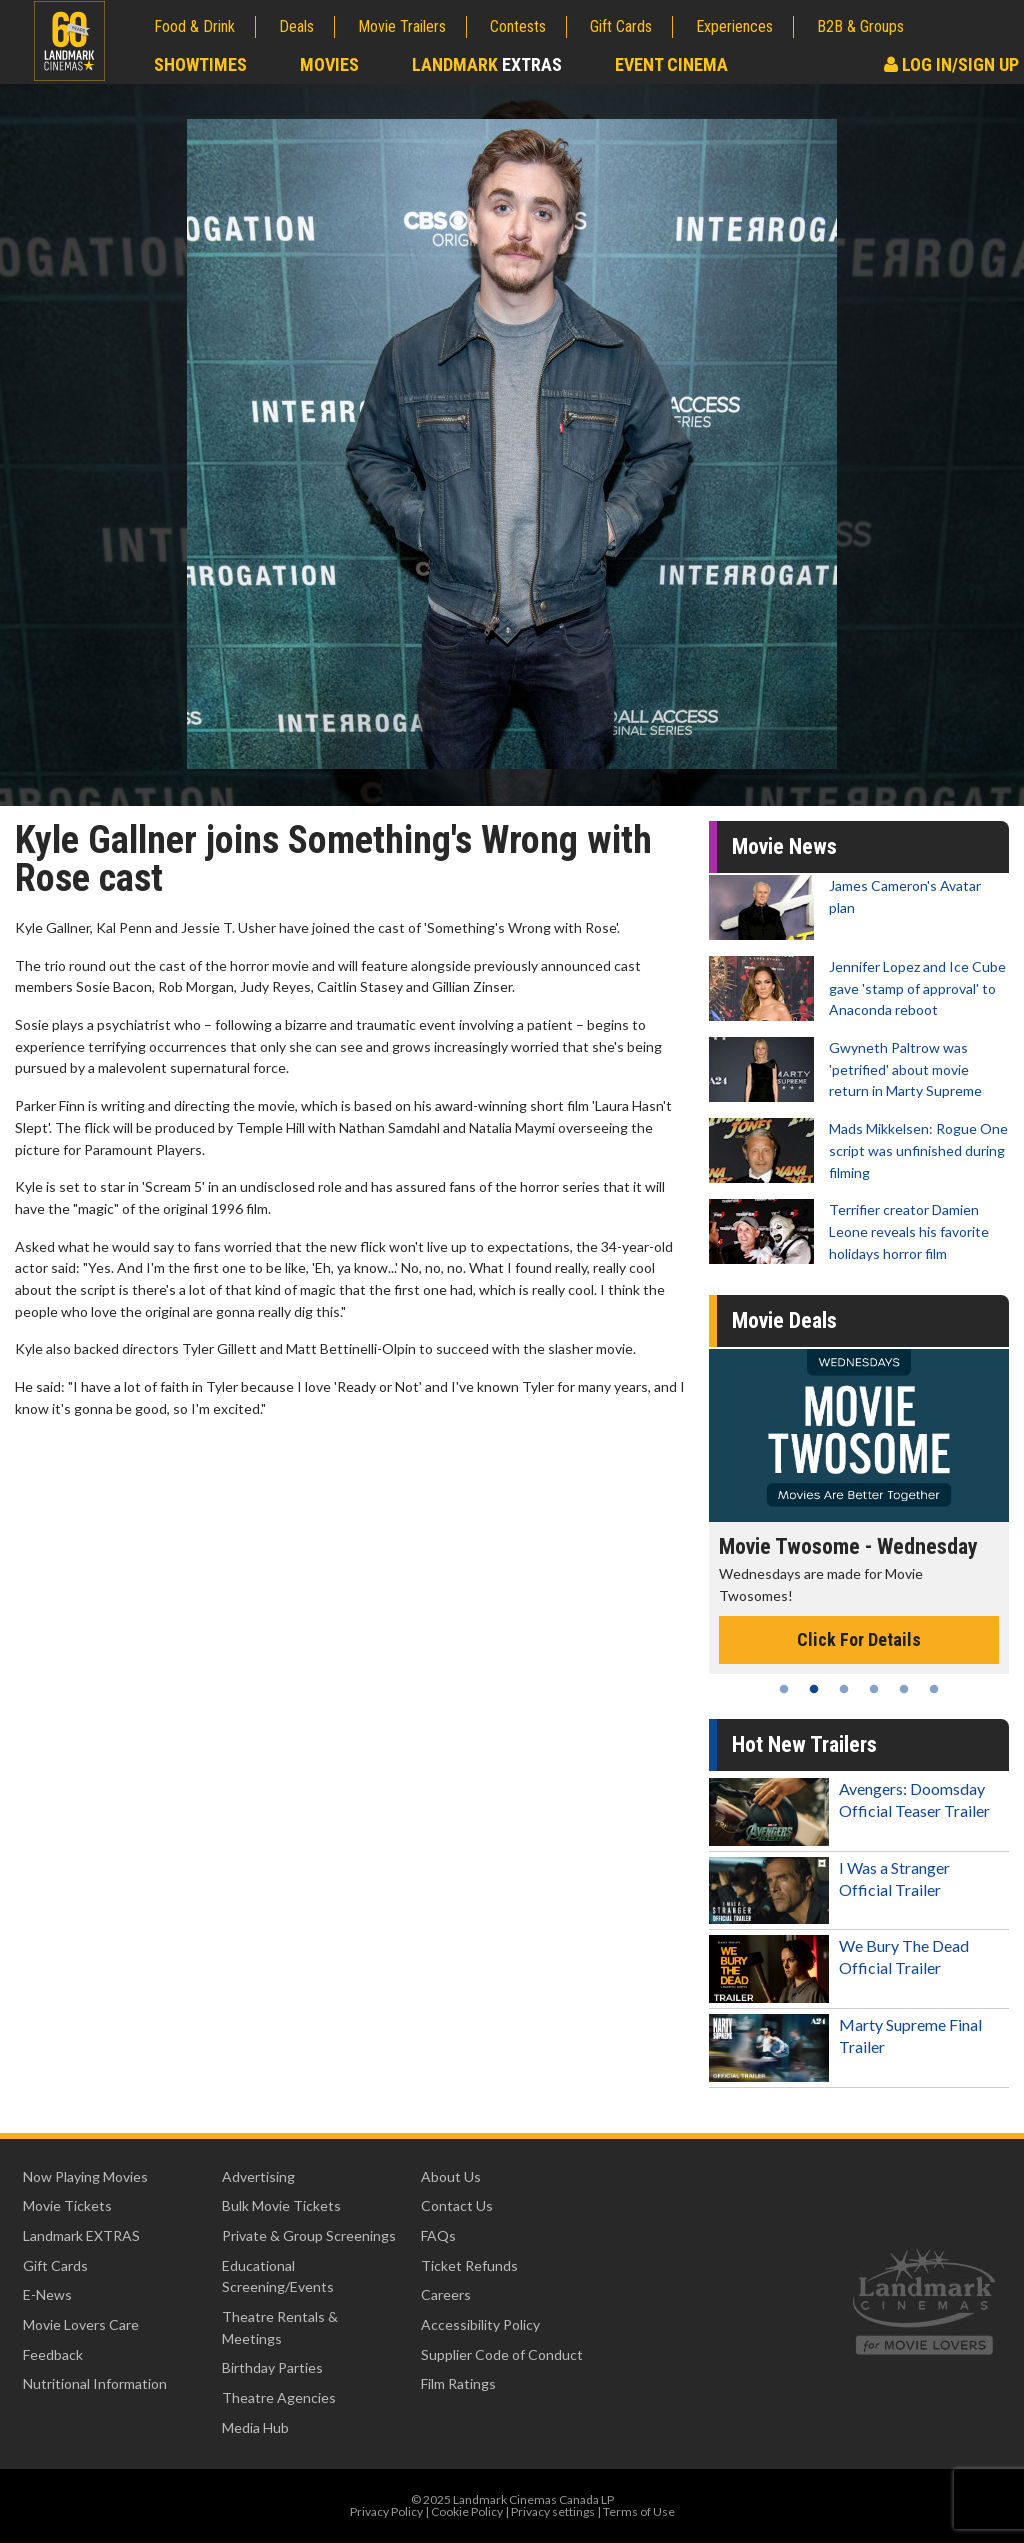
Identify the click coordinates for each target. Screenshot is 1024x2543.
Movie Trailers (402, 26)
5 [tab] (904, 1689)
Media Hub (255, 2427)
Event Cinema (671, 64)
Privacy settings (553, 2511)
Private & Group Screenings (309, 2235)
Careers (446, 2294)
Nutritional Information (95, 2383)
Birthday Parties (272, 2367)
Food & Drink (194, 26)
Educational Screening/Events (278, 2276)
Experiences (734, 26)
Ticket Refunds (469, 2265)
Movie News (784, 846)
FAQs (438, 2235)
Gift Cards (621, 26)
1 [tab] (784, 1689)
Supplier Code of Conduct (502, 2354)
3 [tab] (844, 1689)
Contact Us (457, 2205)
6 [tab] (934, 1689)
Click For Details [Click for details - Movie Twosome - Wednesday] (859, 1639)
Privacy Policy (386, 2511)
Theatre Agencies (279, 2397)
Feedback (53, 2354)
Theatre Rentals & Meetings (280, 2327)
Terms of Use (639, 2511)
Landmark (487, 64)
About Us (451, 2176)
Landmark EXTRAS (81, 2235)
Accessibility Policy (480, 2324)
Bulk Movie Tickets (281, 2205)
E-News (47, 2294)
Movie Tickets (67, 2205)
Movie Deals (784, 1320)
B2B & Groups (860, 26)
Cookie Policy (467, 2511)
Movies (329, 64)
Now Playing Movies (85, 2176)
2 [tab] (814, 1689)
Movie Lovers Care (81, 2324)
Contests (518, 26)
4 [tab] (874, 1689)
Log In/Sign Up (951, 64)
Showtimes (200, 64)
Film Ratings (458, 2383)
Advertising (258, 2176)
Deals (296, 26)
